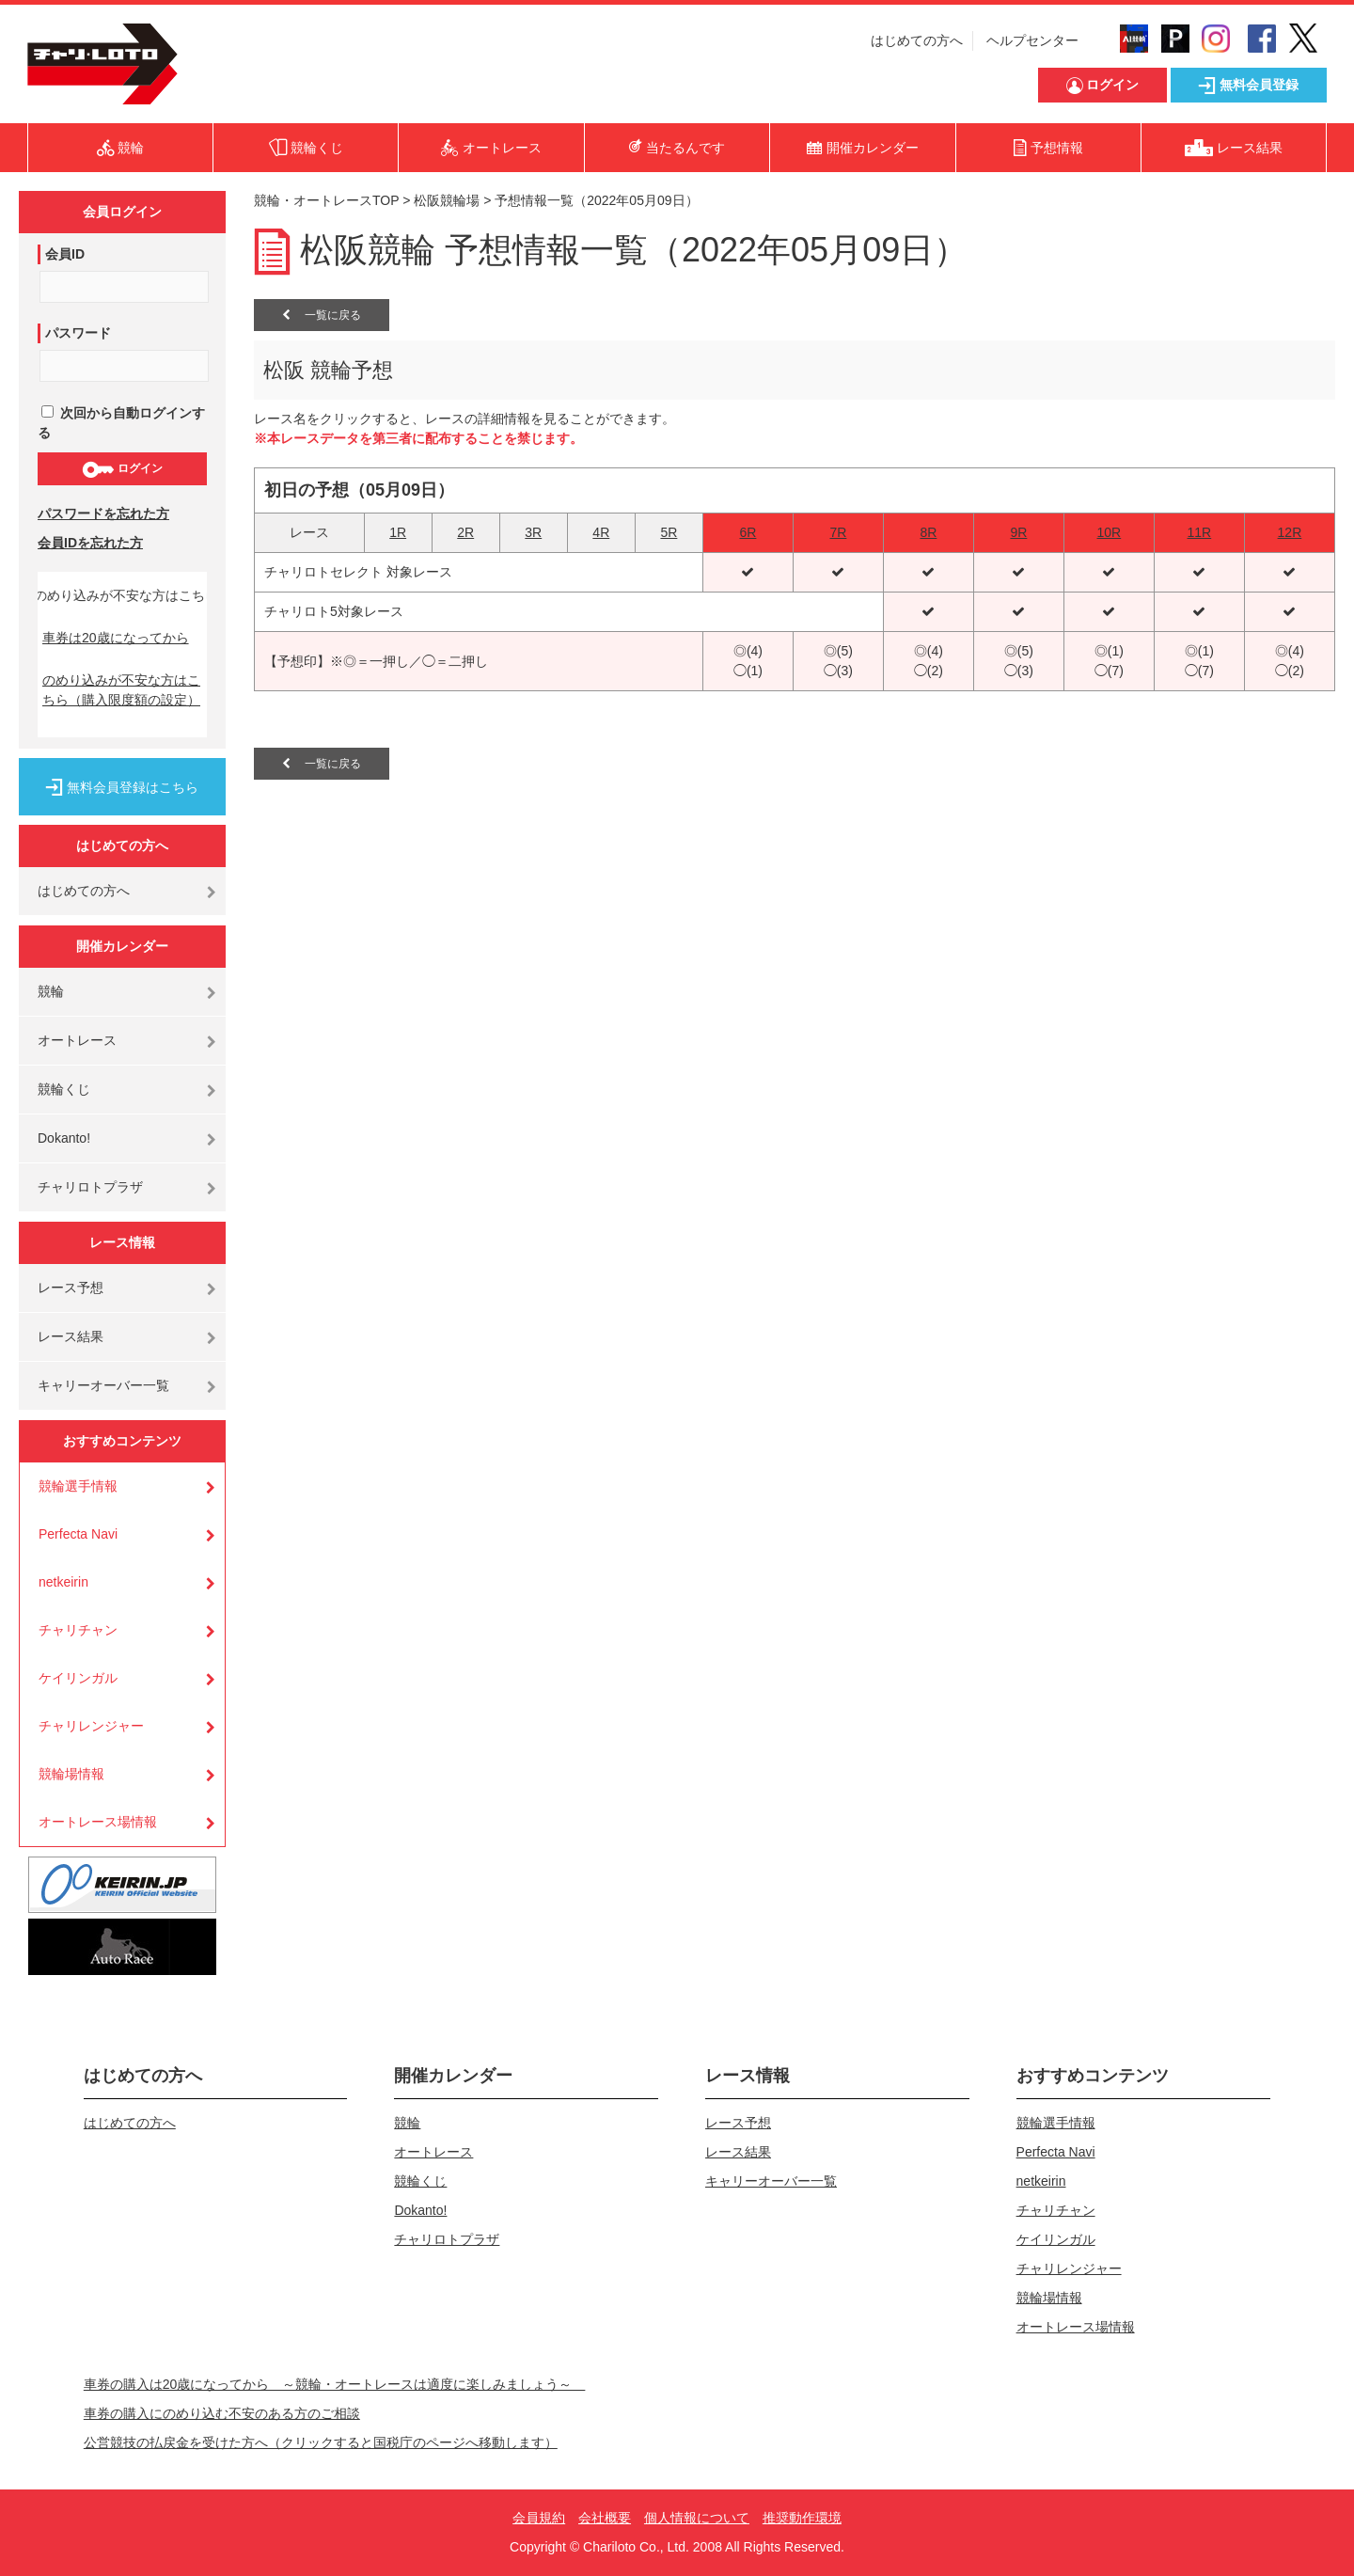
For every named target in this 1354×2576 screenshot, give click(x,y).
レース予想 (70, 1287)
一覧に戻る (321, 315)
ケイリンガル (78, 1677)
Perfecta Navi (78, 1533)
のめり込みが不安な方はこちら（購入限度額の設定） (121, 689)
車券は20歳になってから (115, 637)
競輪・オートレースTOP (326, 200)
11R (1200, 532)
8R (928, 532)
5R (668, 532)
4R (600, 532)
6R (747, 532)
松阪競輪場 (447, 200)
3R (533, 532)
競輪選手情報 (78, 1485)
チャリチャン (78, 1629)
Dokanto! (64, 1138)
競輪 (51, 991)
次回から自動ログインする (121, 422)
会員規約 (538, 2517)
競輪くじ (64, 1089)
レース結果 (70, 1336)
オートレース (77, 1040)
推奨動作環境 (802, 2517)
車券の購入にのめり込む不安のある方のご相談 (222, 2413)
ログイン (122, 469)
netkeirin (63, 1581)
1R (397, 532)
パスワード (78, 332)
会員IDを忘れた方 (90, 542)
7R (837, 532)
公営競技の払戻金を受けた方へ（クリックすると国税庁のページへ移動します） (321, 2442)
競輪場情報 (71, 1773)
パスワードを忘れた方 (103, 513)
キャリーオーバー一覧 (103, 1385)
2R (465, 532)
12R (1290, 532)
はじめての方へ (917, 40)
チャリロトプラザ (90, 1186)
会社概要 (604, 2517)
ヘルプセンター (1032, 40)
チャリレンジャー (91, 1725)
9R (1018, 532)
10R (1109, 532)
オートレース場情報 (98, 1821)
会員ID (65, 253)
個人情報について (696, 2517)
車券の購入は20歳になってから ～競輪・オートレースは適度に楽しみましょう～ (335, 2384)
